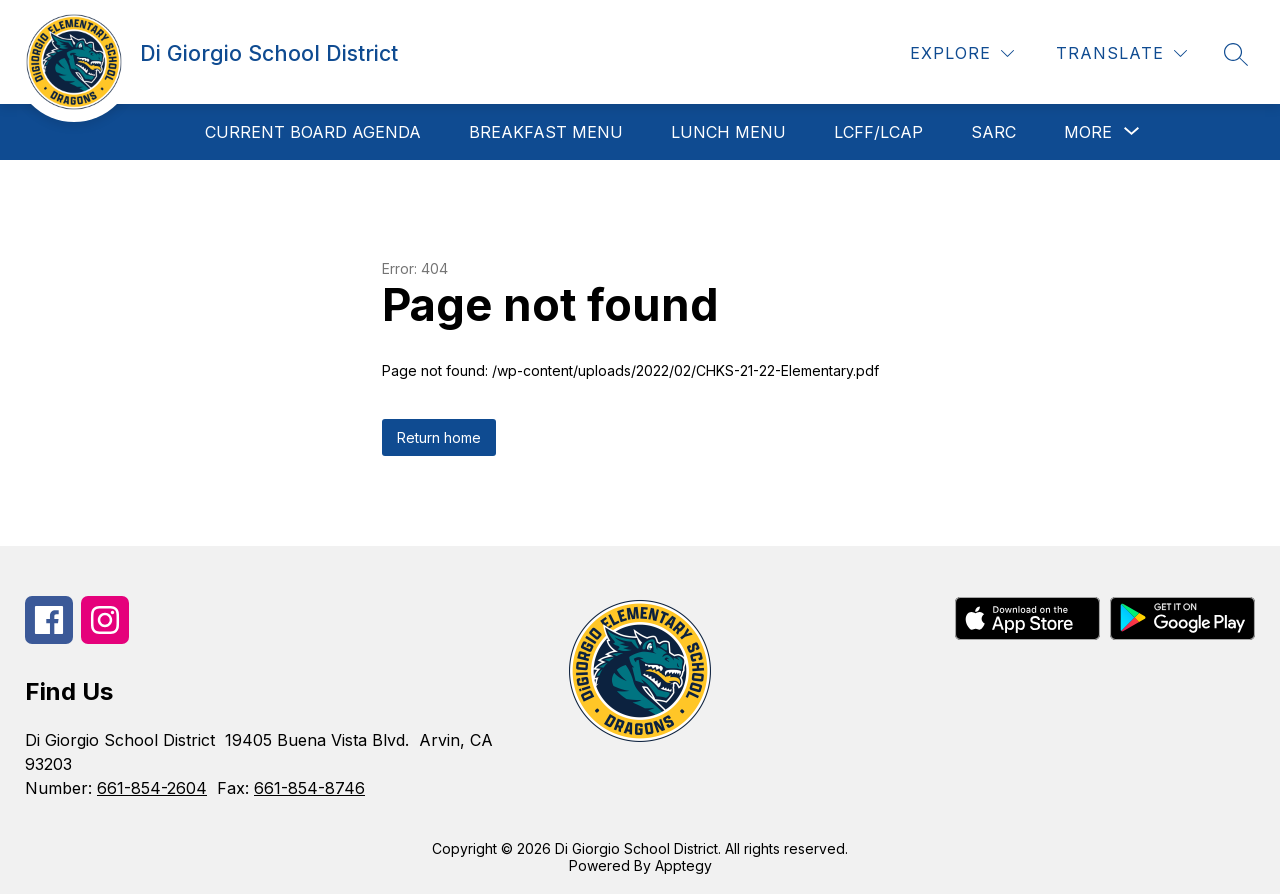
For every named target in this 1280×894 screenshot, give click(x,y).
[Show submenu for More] (1088, 132)
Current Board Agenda (313, 132)
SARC (993, 132)
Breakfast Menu (546, 132)
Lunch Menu (728, 132)
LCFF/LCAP (878, 132)
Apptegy (683, 865)
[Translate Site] (1121, 53)
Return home (439, 437)
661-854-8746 (309, 788)
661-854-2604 (152, 788)
